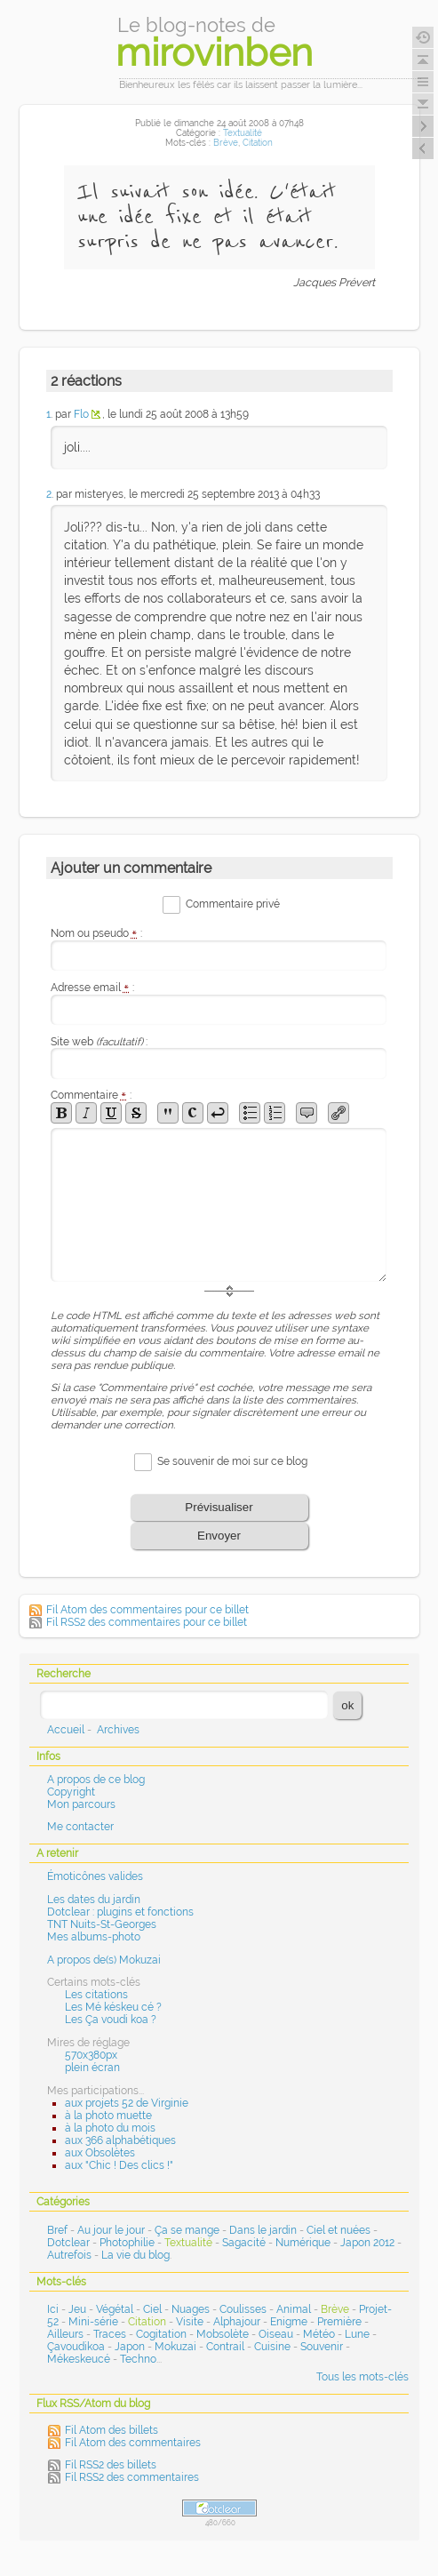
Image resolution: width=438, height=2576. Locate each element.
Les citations (96, 1994)
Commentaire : (91, 1095)
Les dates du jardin (93, 1899)
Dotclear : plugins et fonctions (120, 1912)
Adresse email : (93, 987)
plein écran (92, 2067)
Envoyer (219, 1535)
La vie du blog (135, 2255)
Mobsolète (222, 2334)
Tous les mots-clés (362, 2377)
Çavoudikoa (76, 2346)
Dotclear (68, 2242)
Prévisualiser (218, 1507)
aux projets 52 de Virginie (126, 2103)
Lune (357, 2334)
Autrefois (69, 2255)
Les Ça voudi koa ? (110, 2019)
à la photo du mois (110, 2128)
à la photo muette (108, 2115)
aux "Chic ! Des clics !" (119, 2165)
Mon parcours (81, 1804)
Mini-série (93, 2322)
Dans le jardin (263, 2230)
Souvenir (321, 2346)
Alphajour (236, 2322)
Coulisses (243, 2309)
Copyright (71, 1792)
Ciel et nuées (338, 2230)
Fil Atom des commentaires (133, 2442)
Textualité (242, 133)
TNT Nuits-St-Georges (101, 1924)
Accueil (65, 1730)
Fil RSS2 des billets (110, 2465)
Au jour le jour (111, 2230)
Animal (293, 2309)
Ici (53, 2309)
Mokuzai (175, 2346)
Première (339, 2322)
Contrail (225, 2346)
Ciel (152, 2309)
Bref (57, 2230)
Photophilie (127, 2242)
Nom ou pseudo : (97, 933)
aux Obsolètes (100, 2153)
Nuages (190, 2309)
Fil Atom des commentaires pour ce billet (147, 1610)
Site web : (99, 1042)
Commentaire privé (233, 904)
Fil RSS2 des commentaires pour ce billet (146, 1622)
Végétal (114, 2309)
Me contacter (80, 1826)
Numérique (302, 2242)
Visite (189, 2322)
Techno (138, 2359)
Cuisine (272, 2346)
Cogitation (161, 2334)
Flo (81, 414)
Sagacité (244, 2242)
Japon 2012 (367, 2242)
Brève (225, 143)
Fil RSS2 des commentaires (132, 2477)
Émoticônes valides (95, 1876)
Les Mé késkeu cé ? (113, 2007)
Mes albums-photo (93, 1937)
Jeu (77, 2309)
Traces (109, 2334)
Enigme (288, 2322)
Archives (118, 1730)
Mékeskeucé (78, 2359)
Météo (319, 2334)
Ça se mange (187, 2230)
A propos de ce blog (96, 1779)
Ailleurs (65, 2334)
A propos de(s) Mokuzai (104, 1960)
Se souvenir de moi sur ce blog (232, 1461)
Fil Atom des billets (111, 2430)
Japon (130, 2346)
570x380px (91, 2055)
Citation (258, 143)
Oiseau (276, 2334)
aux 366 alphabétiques (120, 2140)
